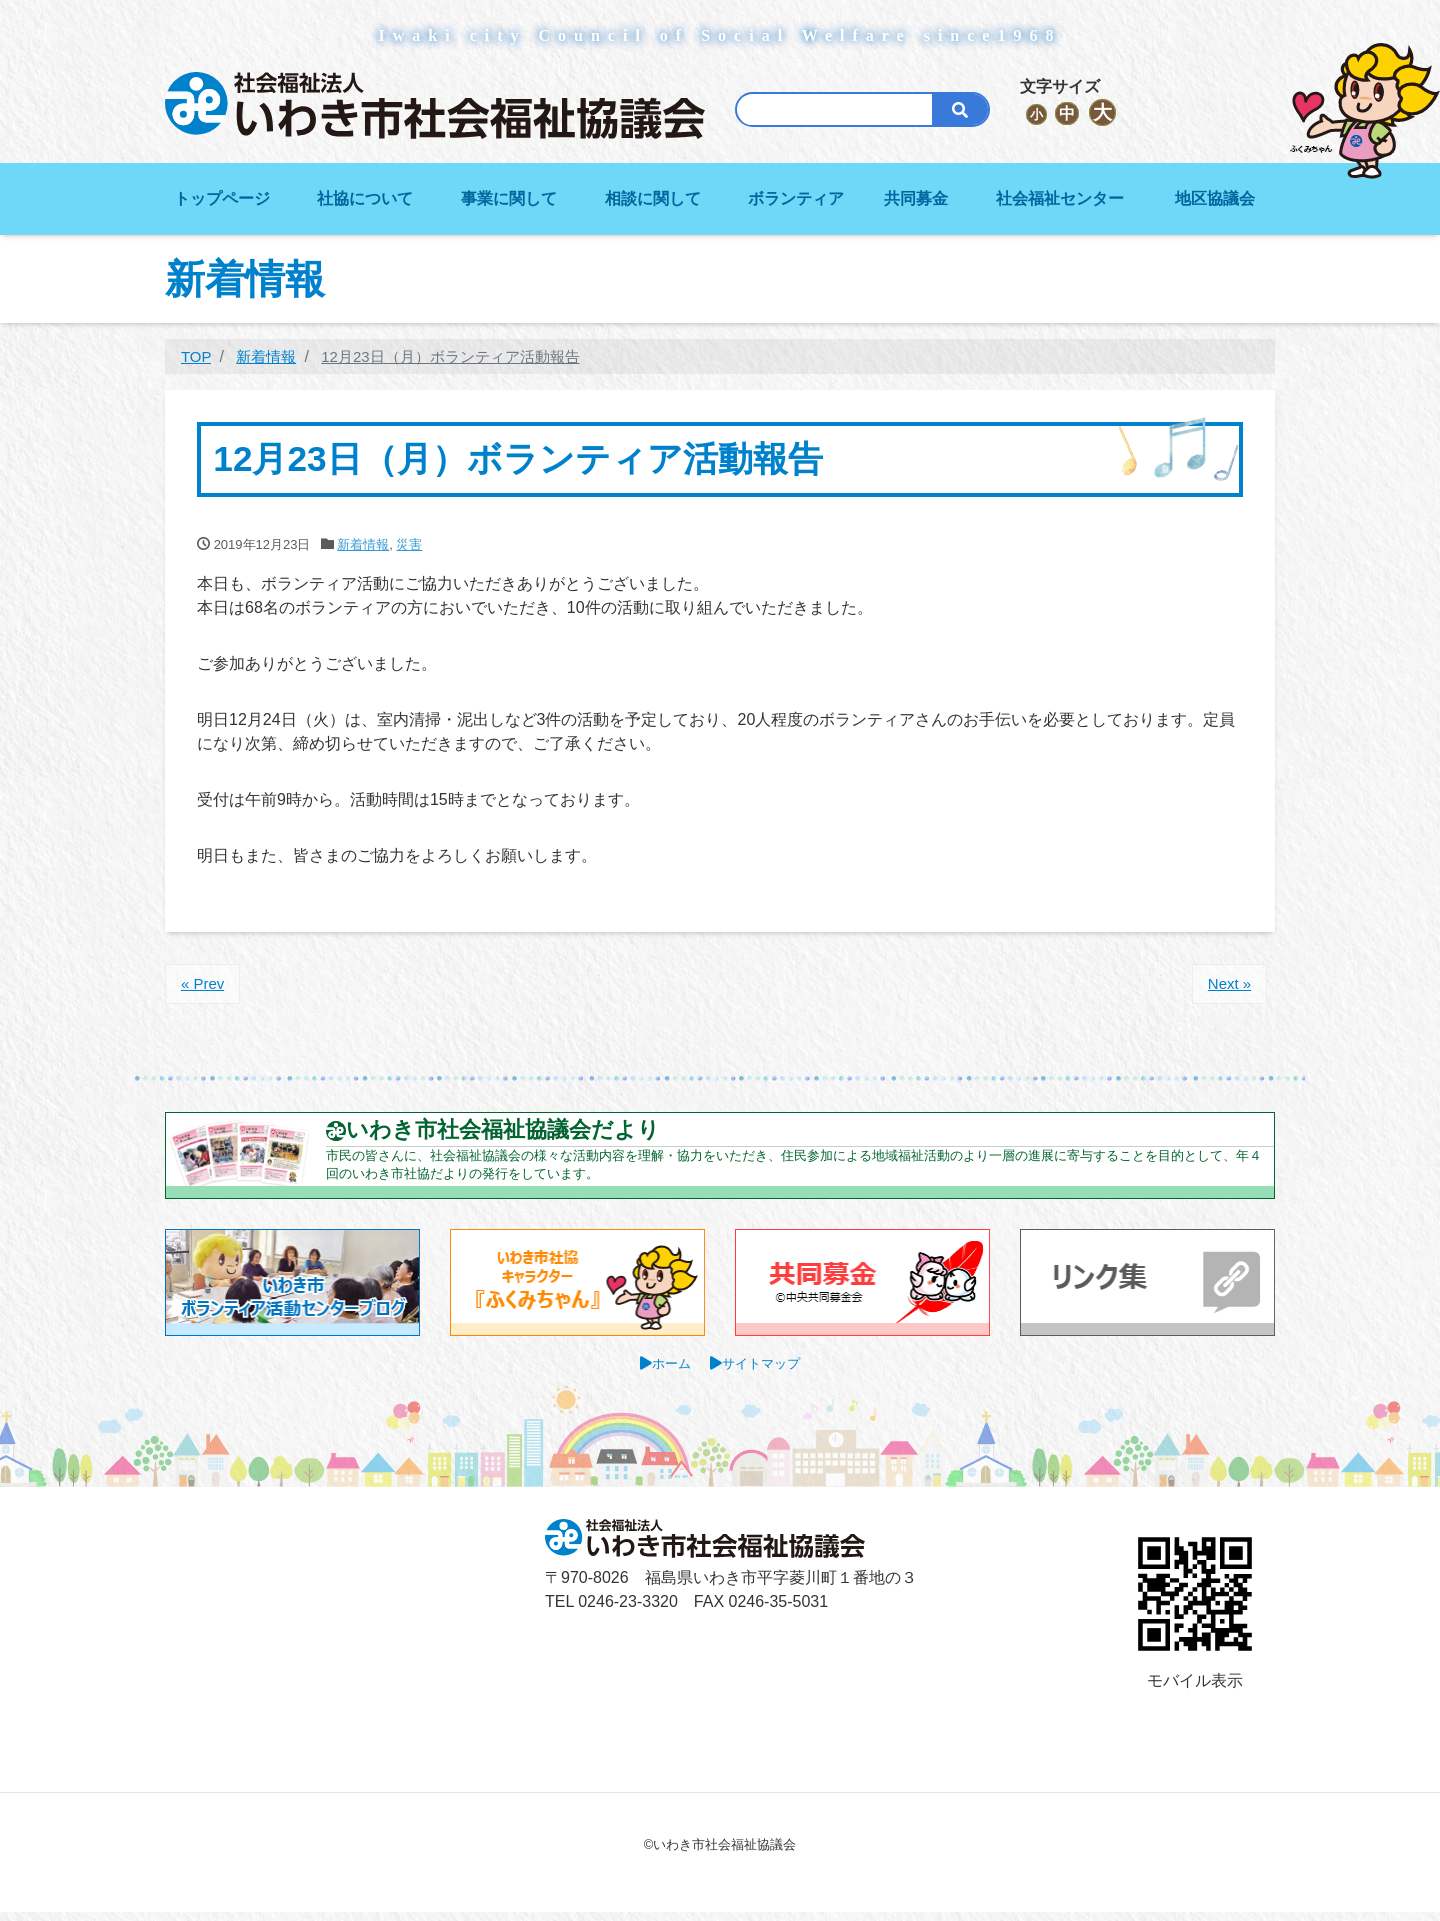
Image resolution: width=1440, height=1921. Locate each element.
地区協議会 (1215, 198)
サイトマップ (763, 1371)
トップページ (222, 198)
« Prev (205, 984)
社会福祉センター (1060, 198)
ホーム (669, 1371)
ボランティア (796, 198)
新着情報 (363, 544)
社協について (365, 198)
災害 (409, 544)
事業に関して (509, 198)
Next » (1227, 984)
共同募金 (916, 198)
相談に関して (653, 198)
